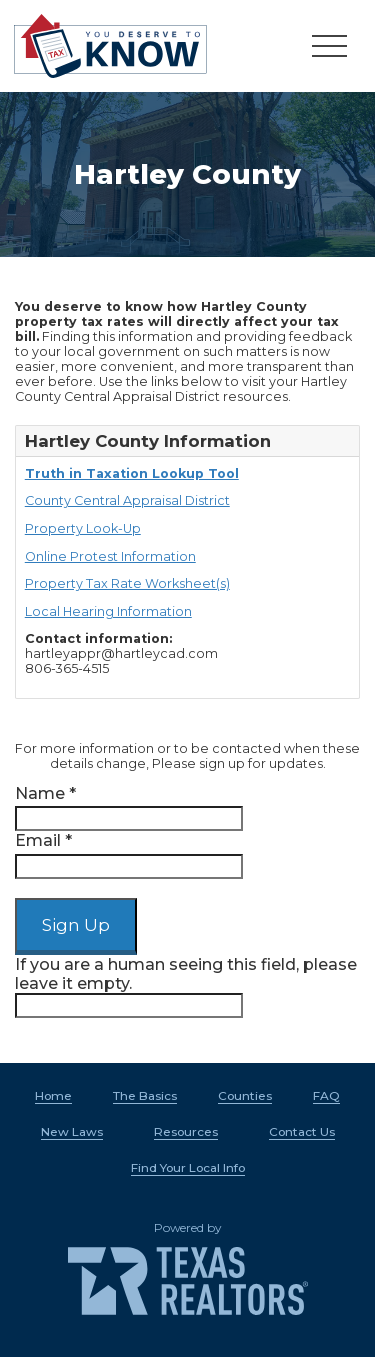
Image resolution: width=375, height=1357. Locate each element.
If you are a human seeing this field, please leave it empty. (186, 986)
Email (43, 840)
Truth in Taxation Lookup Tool (132, 473)
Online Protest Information (110, 556)
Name (45, 793)
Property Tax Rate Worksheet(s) (127, 583)
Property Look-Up (83, 528)
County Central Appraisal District (127, 500)
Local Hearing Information (108, 611)
